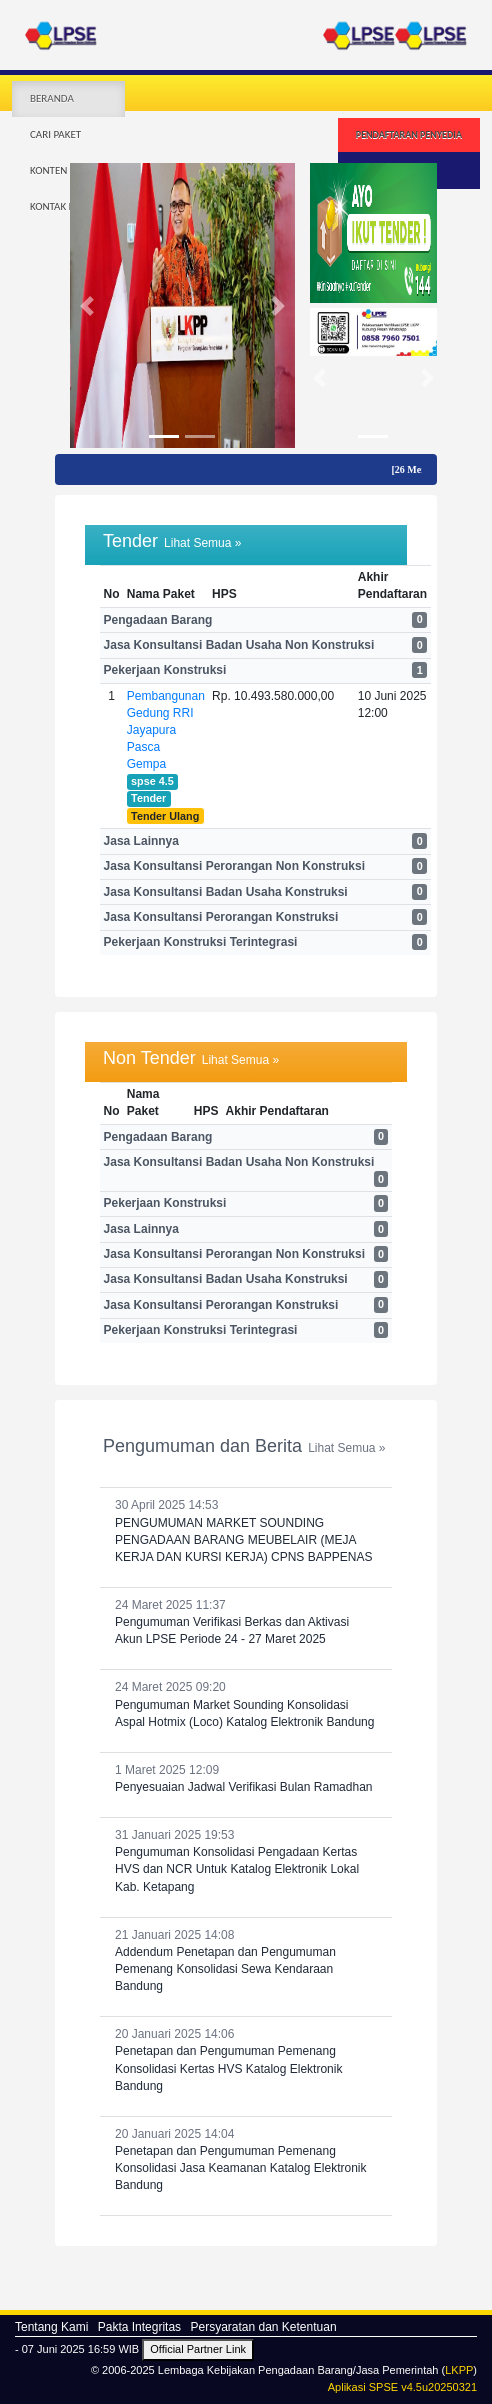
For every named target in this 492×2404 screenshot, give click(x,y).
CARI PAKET (55, 134)
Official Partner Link (198, 2349)
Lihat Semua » (202, 543)
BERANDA (52, 98)
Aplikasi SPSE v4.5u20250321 (402, 2387)
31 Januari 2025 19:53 (246, 1862)
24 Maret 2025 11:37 (246, 1623)
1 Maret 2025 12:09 (246, 1779)
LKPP (459, 2370)
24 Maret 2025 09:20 (246, 1705)
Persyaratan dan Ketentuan (263, 2327)
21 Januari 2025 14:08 (246, 1962)
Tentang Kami (51, 2327)
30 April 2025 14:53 (246, 1532)
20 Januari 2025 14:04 (246, 2161)
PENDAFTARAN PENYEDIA (409, 134)
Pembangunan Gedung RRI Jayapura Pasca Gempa (166, 730)
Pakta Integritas (139, 2327)
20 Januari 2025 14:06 (246, 2061)
